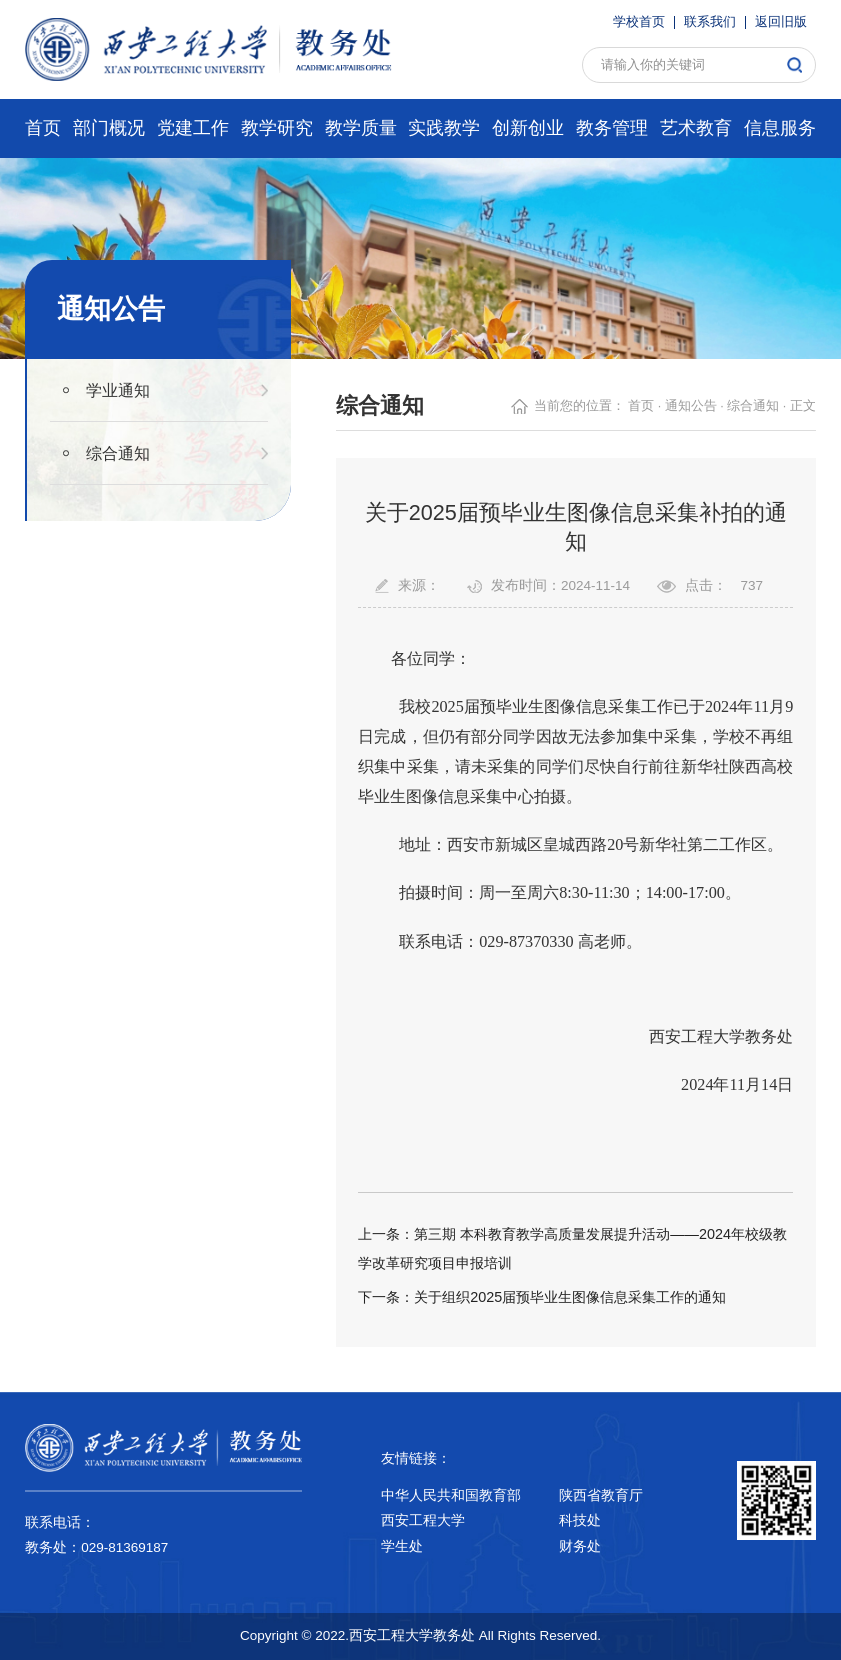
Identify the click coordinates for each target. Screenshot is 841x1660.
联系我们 (710, 22)
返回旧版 (781, 22)
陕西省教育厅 (601, 1495)
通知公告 (691, 406)
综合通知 (118, 453)
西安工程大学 (423, 1520)
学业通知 (118, 390)
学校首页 (639, 22)
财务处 (580, 1546)
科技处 (580, 1520)
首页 (641, 406)
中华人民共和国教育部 (451, 1495)
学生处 (402, 1546)
